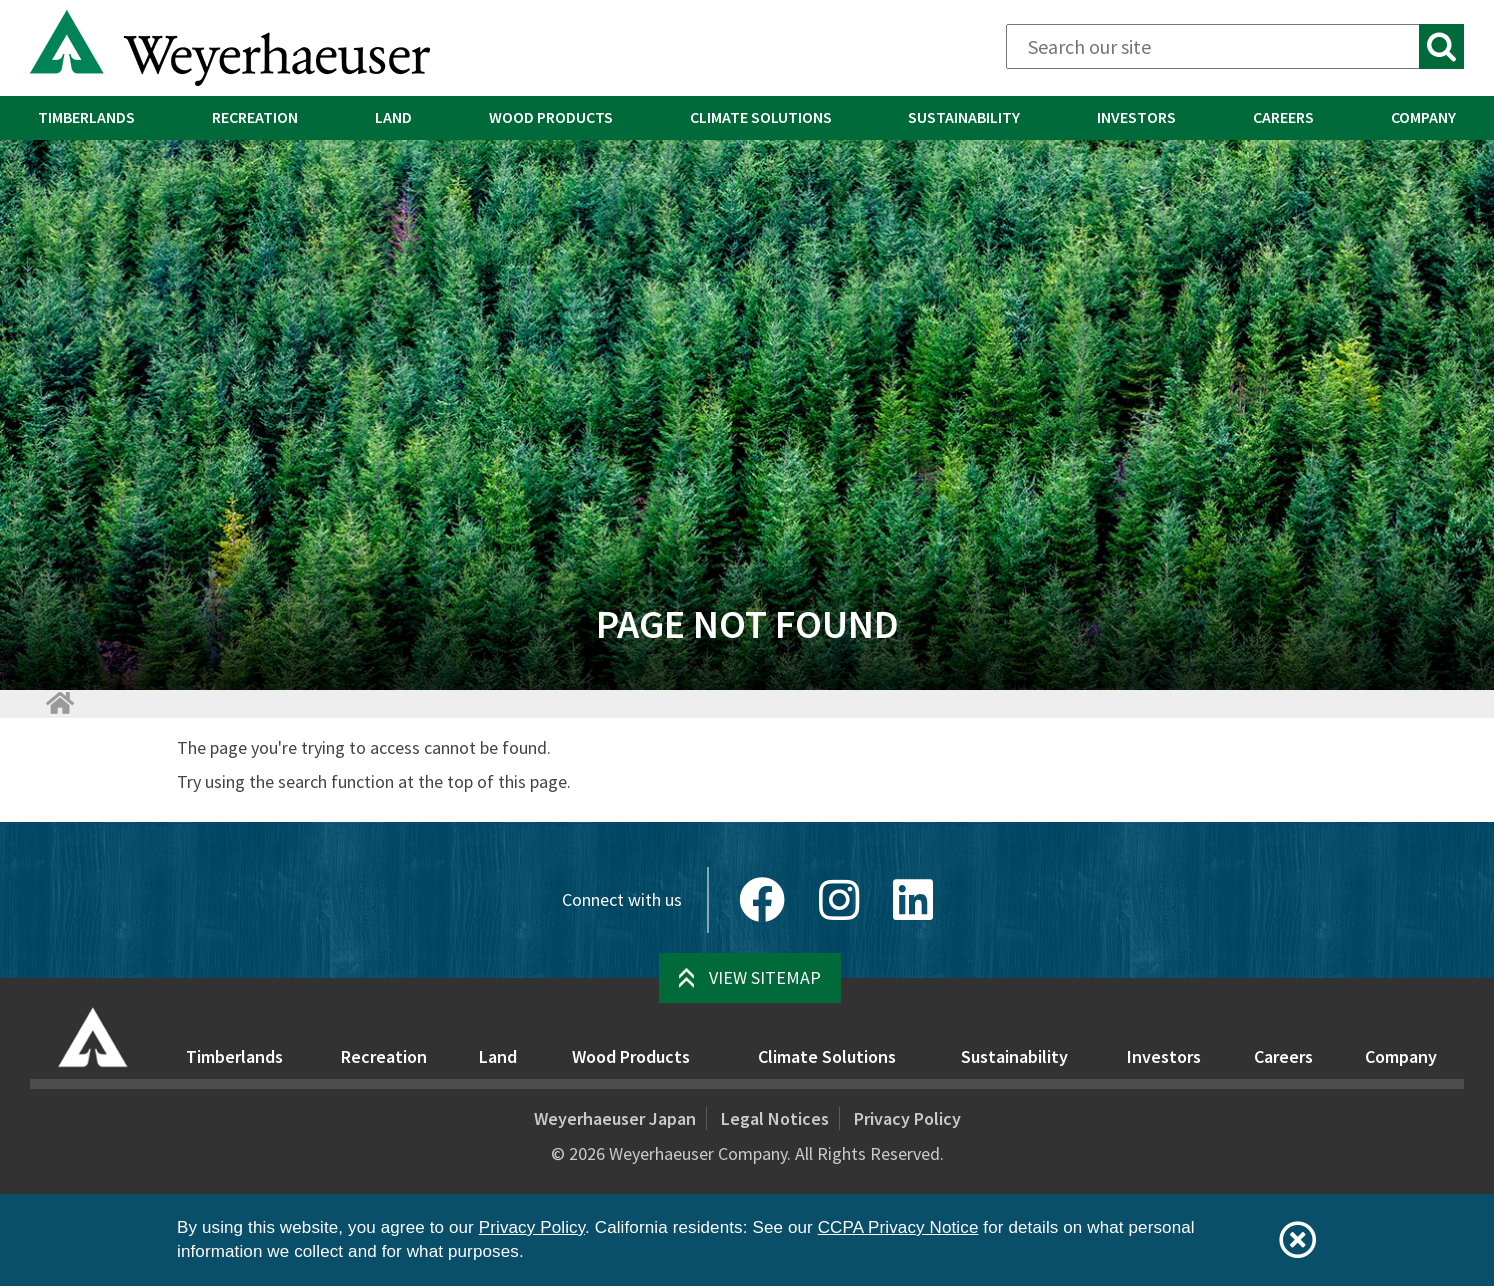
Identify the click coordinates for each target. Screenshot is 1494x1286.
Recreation (255, 117)
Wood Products (551, 117)
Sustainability (964, 117)
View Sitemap (765, 977)
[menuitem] (87, 118)
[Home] (59, 702)
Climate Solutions (761, 117)
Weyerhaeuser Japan (615, 1118)
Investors (1136, 117)
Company (1401, 1056)
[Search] (1235, 46)
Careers (1283, 117)
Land (393, 117)
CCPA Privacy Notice (898, 1227)
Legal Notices (775, 1118)
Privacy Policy (907, 1118)
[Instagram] (839, 900)
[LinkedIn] (913, 900)
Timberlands (86, 117)
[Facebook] (762, 900)
